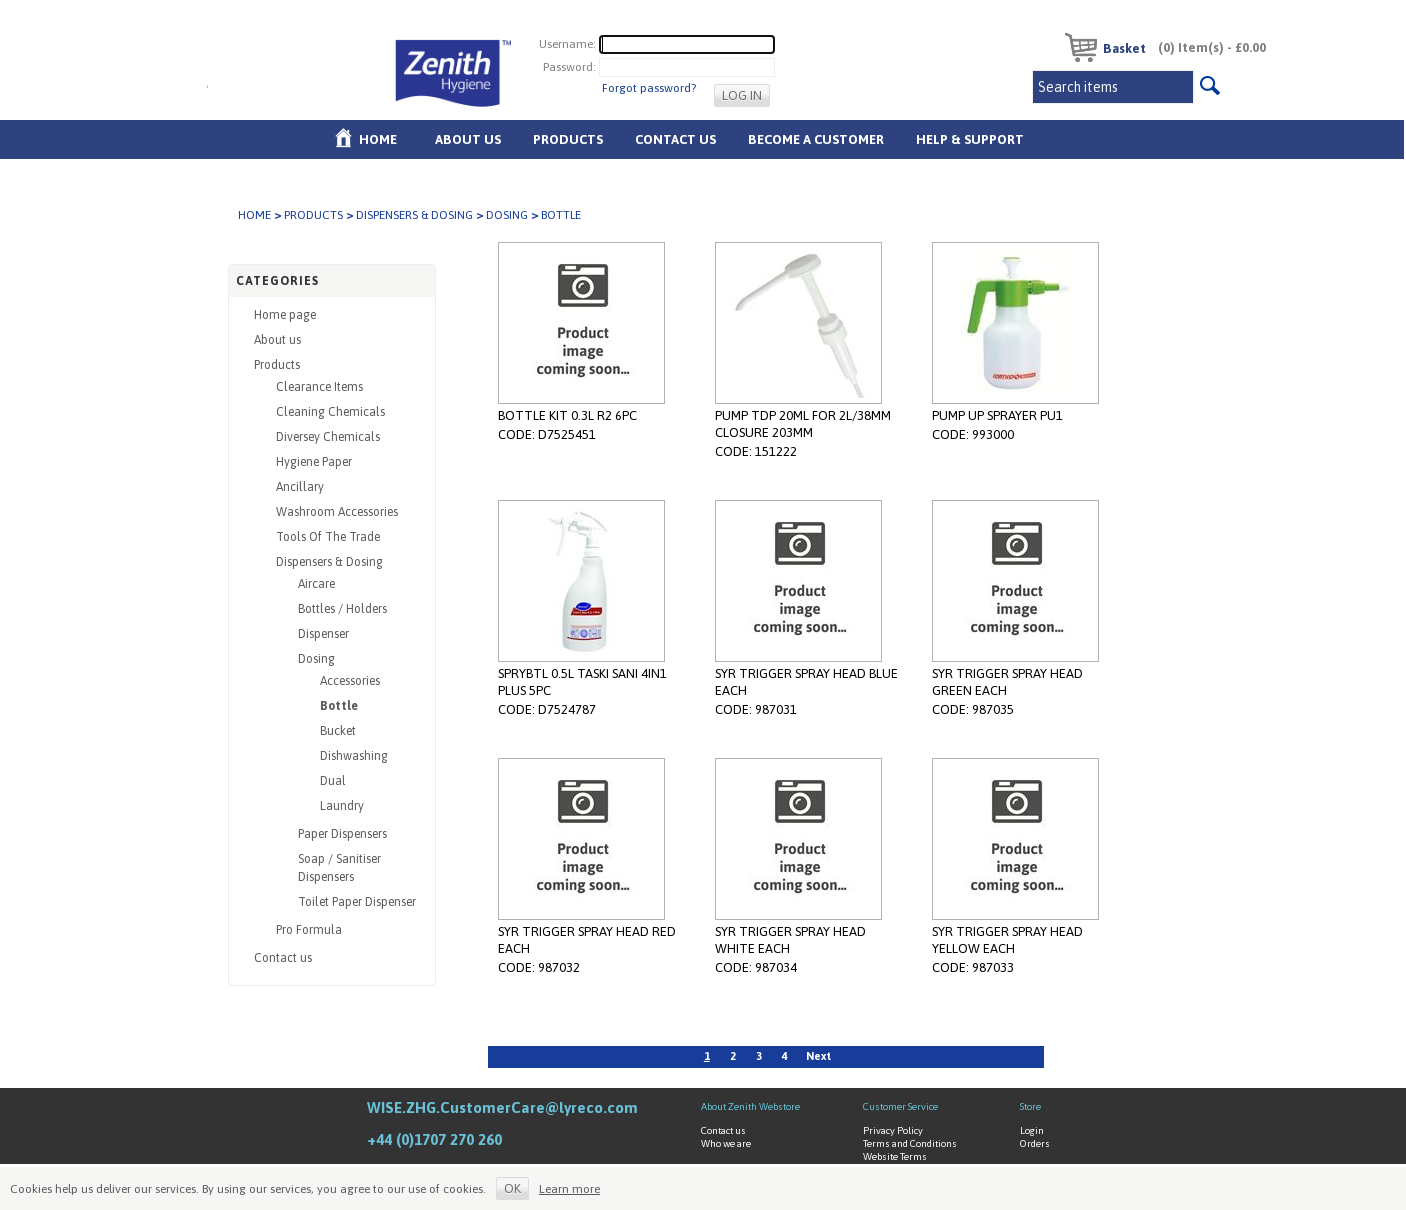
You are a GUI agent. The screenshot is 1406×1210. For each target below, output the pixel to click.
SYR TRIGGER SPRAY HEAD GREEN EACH (1007, 682)
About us (468, 139)
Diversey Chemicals (328, 437)
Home (378, 139)
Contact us (283, 958)
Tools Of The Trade (328, 537)
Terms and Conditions (910, 1143)
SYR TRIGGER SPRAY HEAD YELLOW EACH (1007, 940)
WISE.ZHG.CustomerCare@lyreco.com (502, 1107)
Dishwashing (354, 756)
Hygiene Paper (314, 462)
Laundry (342, 806)
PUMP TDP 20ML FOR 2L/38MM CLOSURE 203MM (803, 424)
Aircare (316, 584)
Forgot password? (649, 88)
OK (512, 1188)
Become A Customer (816, 139)
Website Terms (895, 1156)
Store (1030, 1106)
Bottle (339, 706)
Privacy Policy (893, 1130)
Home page (285, 315)
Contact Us (675, 139)
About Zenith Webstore (750, 1106)
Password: (569, 67)
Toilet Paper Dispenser (357, 902)
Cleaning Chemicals (330, 412)
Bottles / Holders (342, 609)
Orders (1035, 1143)
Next (818, 1056)
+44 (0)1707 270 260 (434, 1139)
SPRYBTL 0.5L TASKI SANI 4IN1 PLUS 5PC (582, 682)
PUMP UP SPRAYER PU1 (997, 415)
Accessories (350, 681)
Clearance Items (319, 387)
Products (568, 139)
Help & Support (970, 139)
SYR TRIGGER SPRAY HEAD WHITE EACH (790, 940)
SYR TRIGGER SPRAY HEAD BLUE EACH (806, 682)
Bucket (338, 731)
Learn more (569, 1189)
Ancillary (300, 487)
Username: (567, 44)
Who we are (726, 1143)
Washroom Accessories (337, 512)
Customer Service (900, 1106)
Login (1032, 1130)
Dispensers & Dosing (414, 215)
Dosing (507, 215)
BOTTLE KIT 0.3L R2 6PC (567, 415)
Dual (333, 781)
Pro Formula (309, 930)
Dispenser (323, 634)
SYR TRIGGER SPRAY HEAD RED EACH (587, 940)
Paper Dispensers (342, 834)
